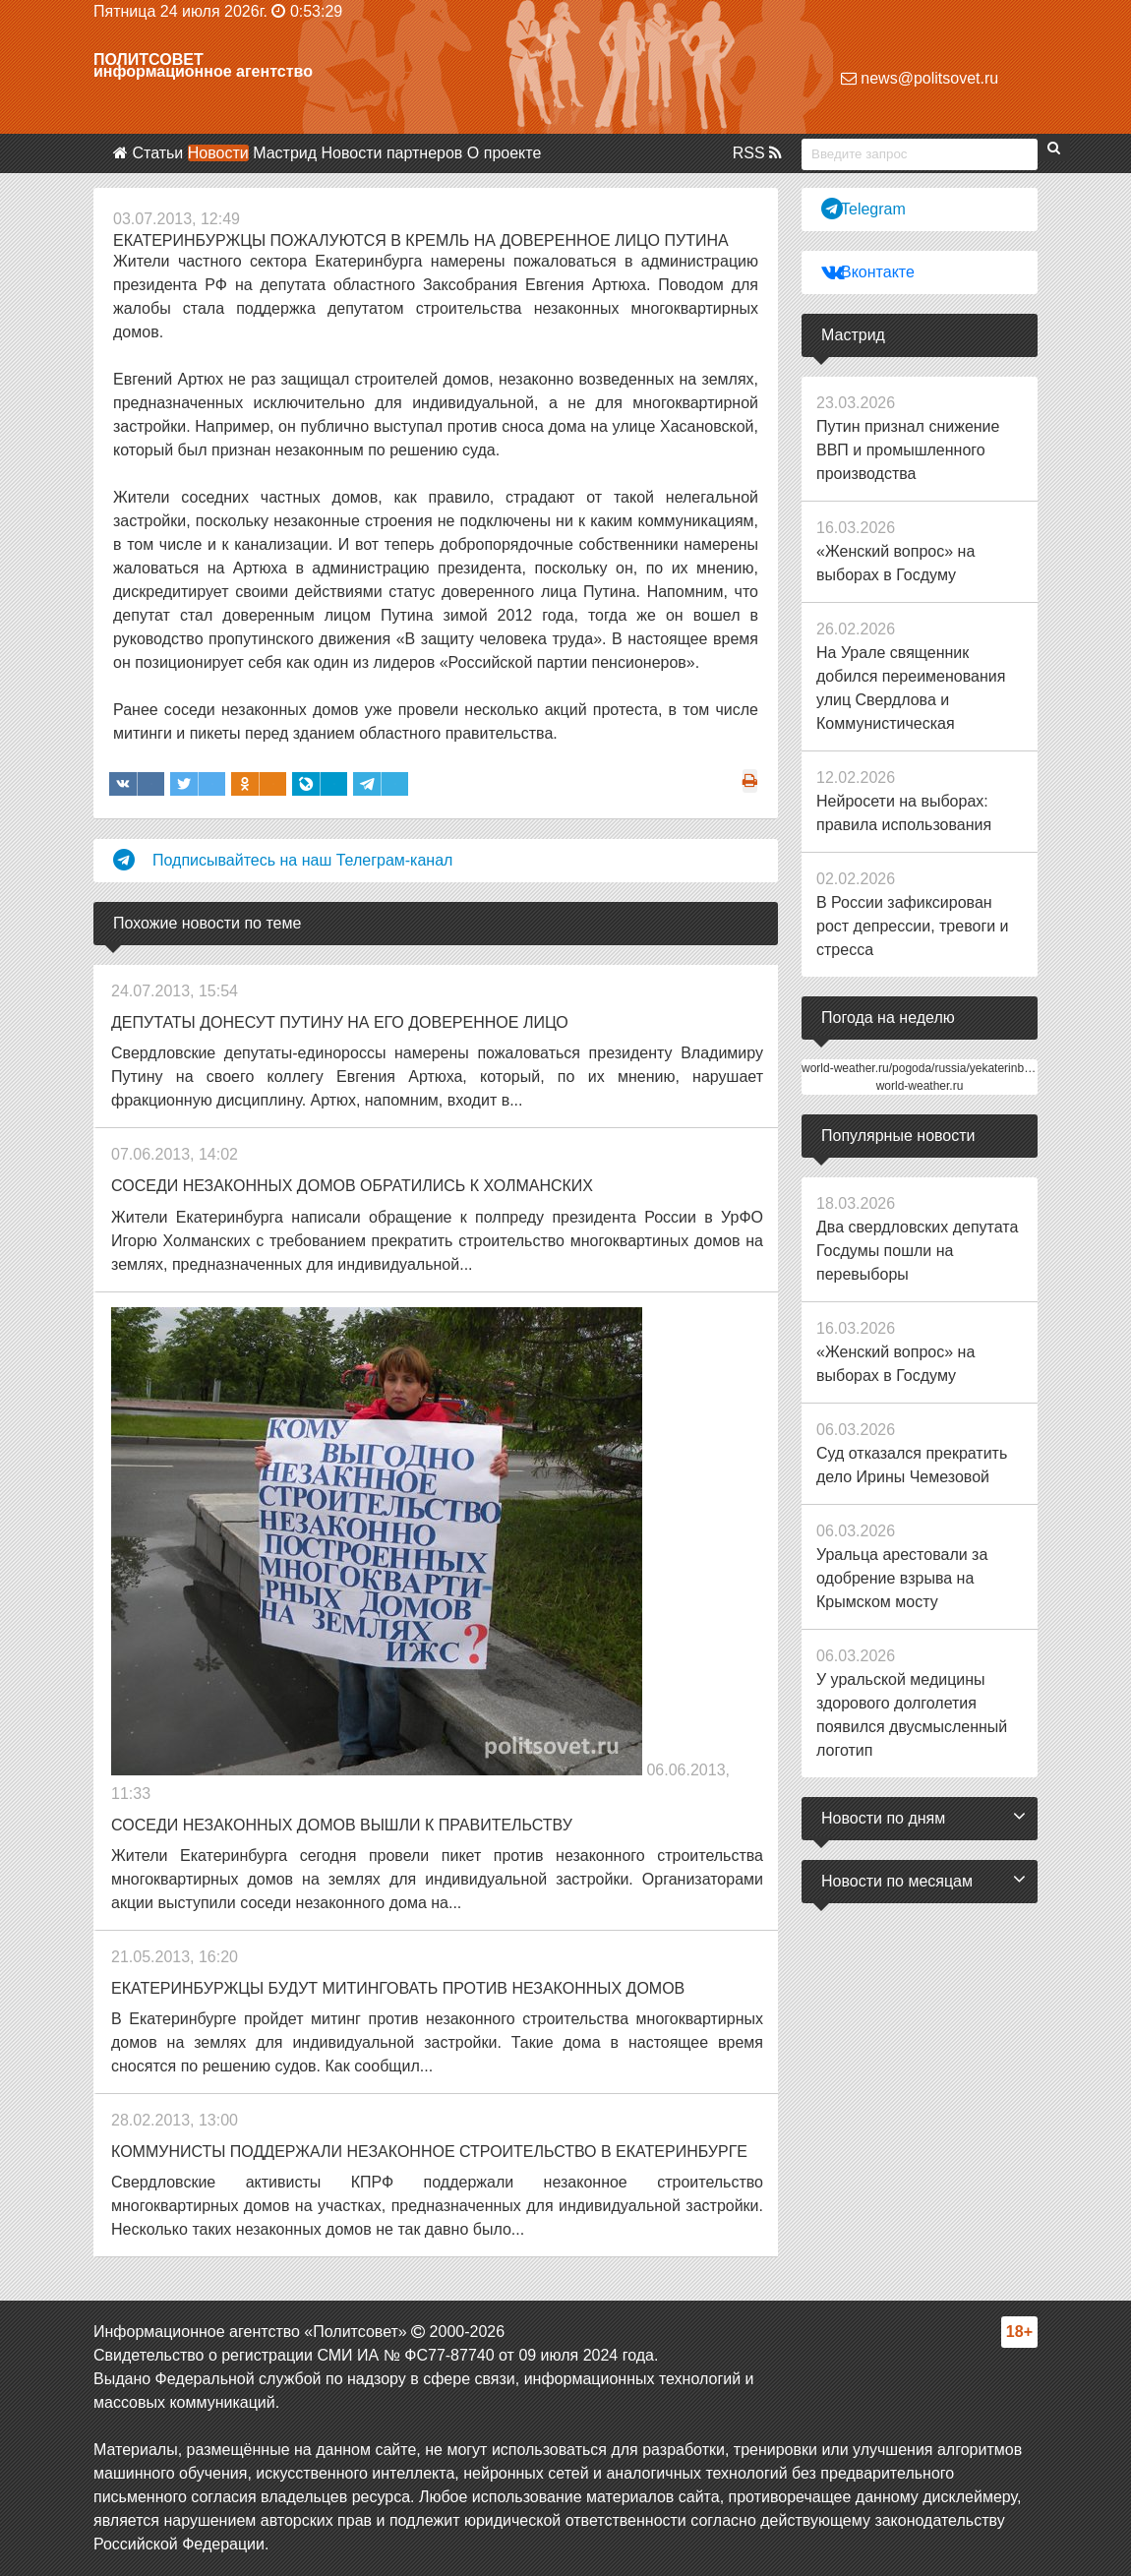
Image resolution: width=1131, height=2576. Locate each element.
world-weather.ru (920, 1086)
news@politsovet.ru (919, 78)
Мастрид (285, 153)
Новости (218, 153)
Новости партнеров (392, 153)
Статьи (157, 153)
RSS (757, 153)
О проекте (504, 153)
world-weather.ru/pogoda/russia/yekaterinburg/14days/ (944, 1068)
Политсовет (148, 59)
